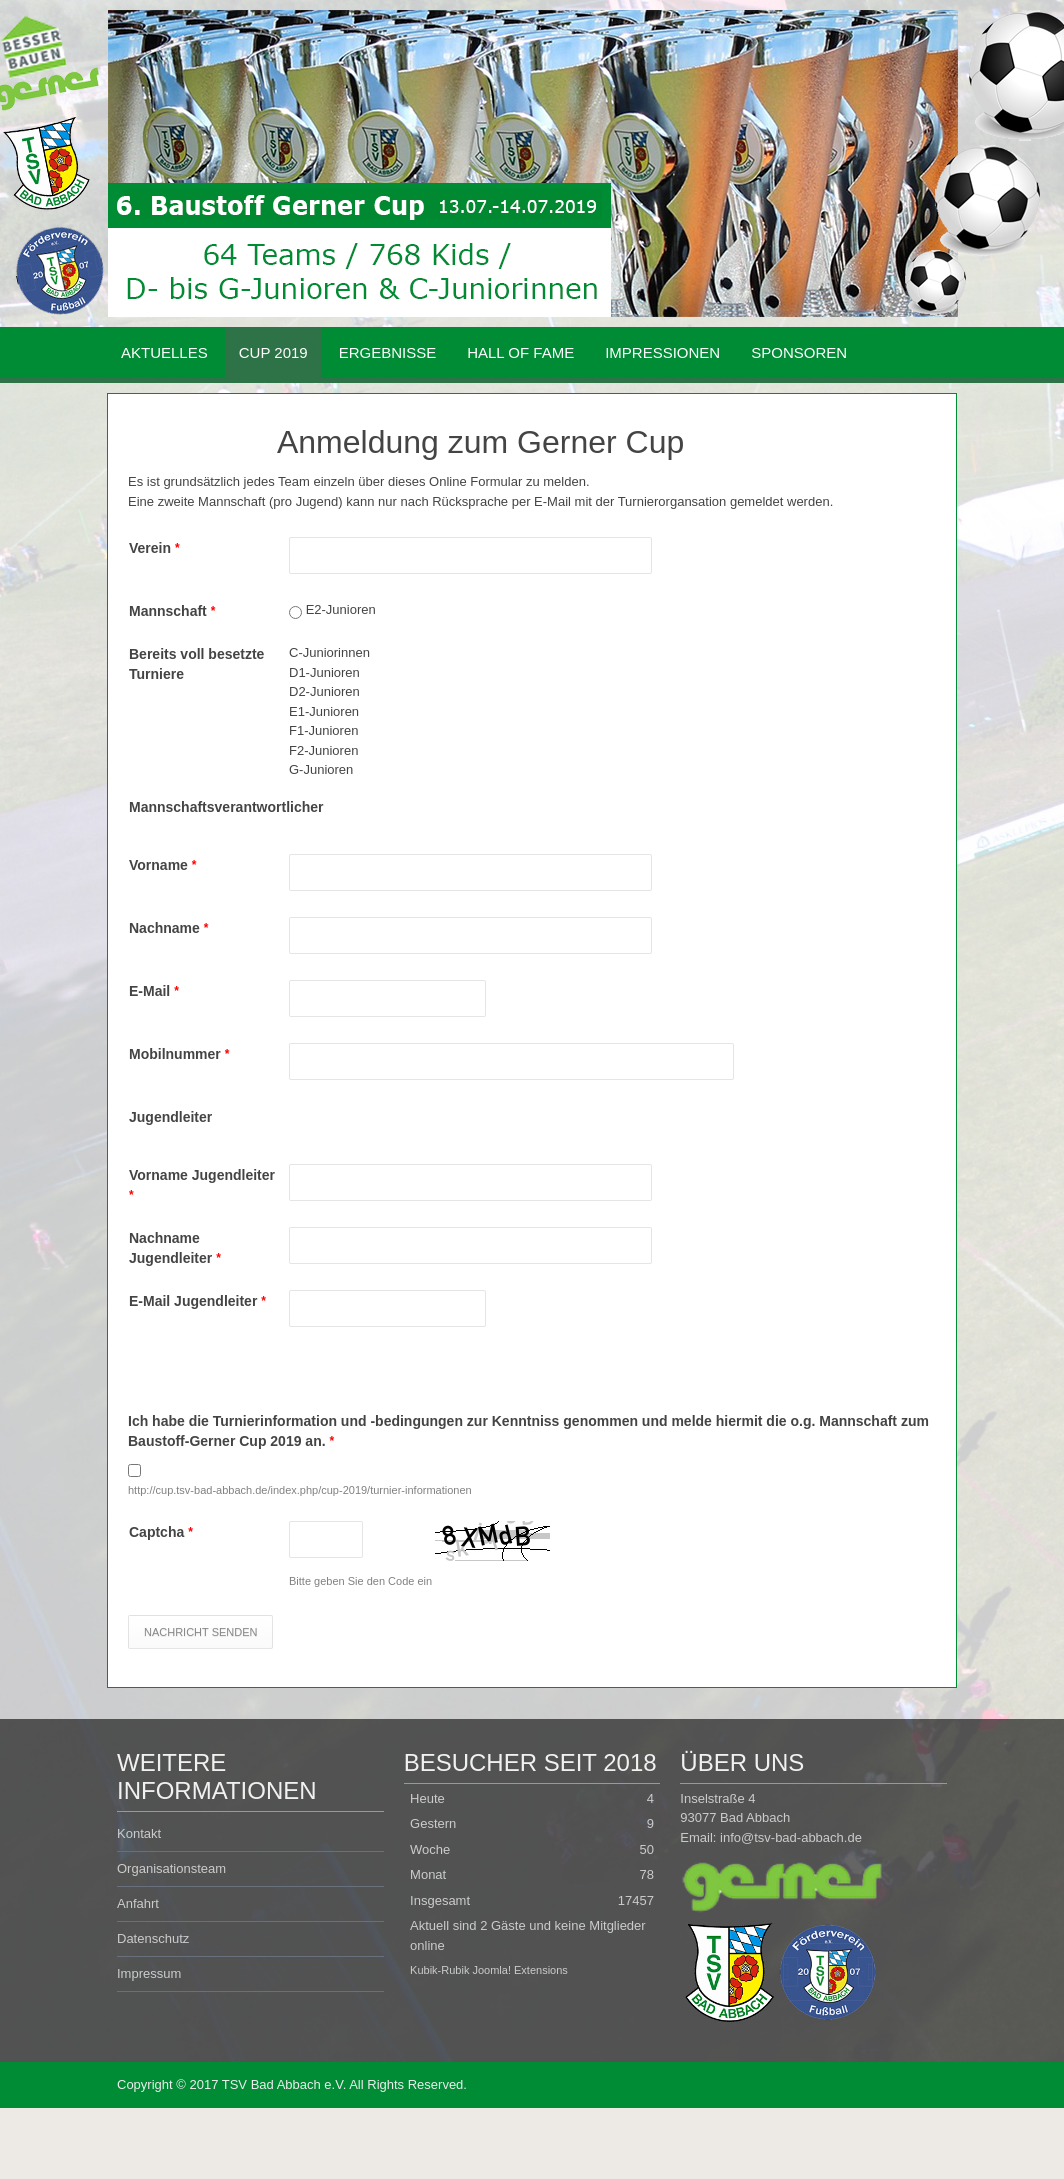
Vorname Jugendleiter (202, 1184)
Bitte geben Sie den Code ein (360, 1581)
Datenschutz (153, 1938)
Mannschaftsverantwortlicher (209, 807)
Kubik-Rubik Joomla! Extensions (489, 1970)
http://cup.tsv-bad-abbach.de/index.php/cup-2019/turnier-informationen (300, 1490)
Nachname (168, 928)
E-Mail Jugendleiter (197, 1301)
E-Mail (154, 991)
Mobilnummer (179, 1054)
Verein (154, 548)
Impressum (149, 1973)
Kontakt (139, 1833)
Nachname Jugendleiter (175, 1248)
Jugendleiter (170, 1117)
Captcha (161, 1532)
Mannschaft (172, 611)
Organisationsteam (171, 1868)
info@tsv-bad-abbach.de (791, 1837)
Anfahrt (138, 1903)
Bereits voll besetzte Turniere (196, 664)
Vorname (162, 865)
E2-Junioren (341, 609)
